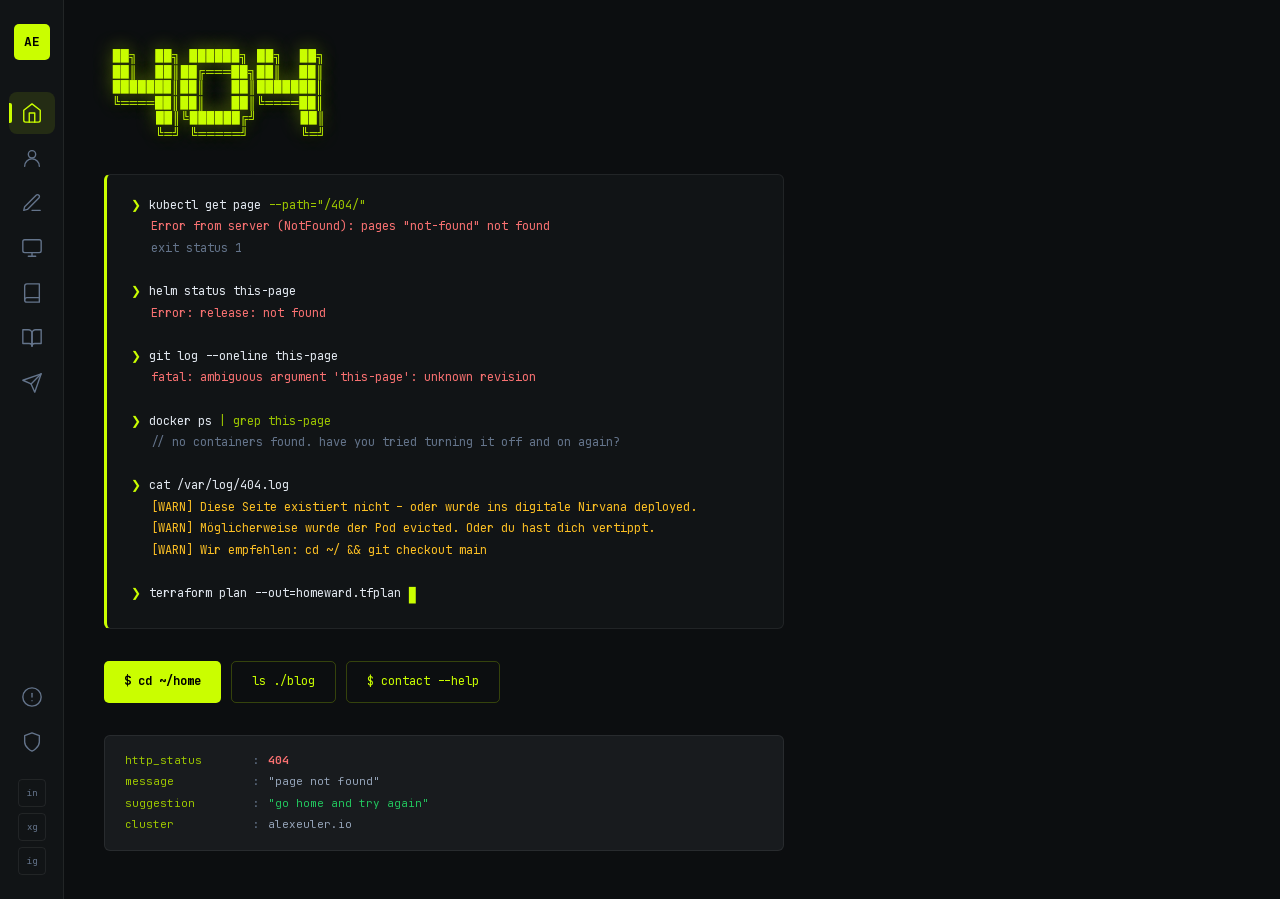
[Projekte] (32, 248)
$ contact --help (423, 681)
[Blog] (32, 293)
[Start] (32, 113)
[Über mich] (32, 158)
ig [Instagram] (32, 861)
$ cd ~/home (162, 681)
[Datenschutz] (32, 742)
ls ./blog (283, 681)
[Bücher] (32, 338)
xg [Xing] (32, 827)
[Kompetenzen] (32, 203)
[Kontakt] (32, 383)
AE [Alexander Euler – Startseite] (32, 41)
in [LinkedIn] (32, 793)
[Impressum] (32, 697)
